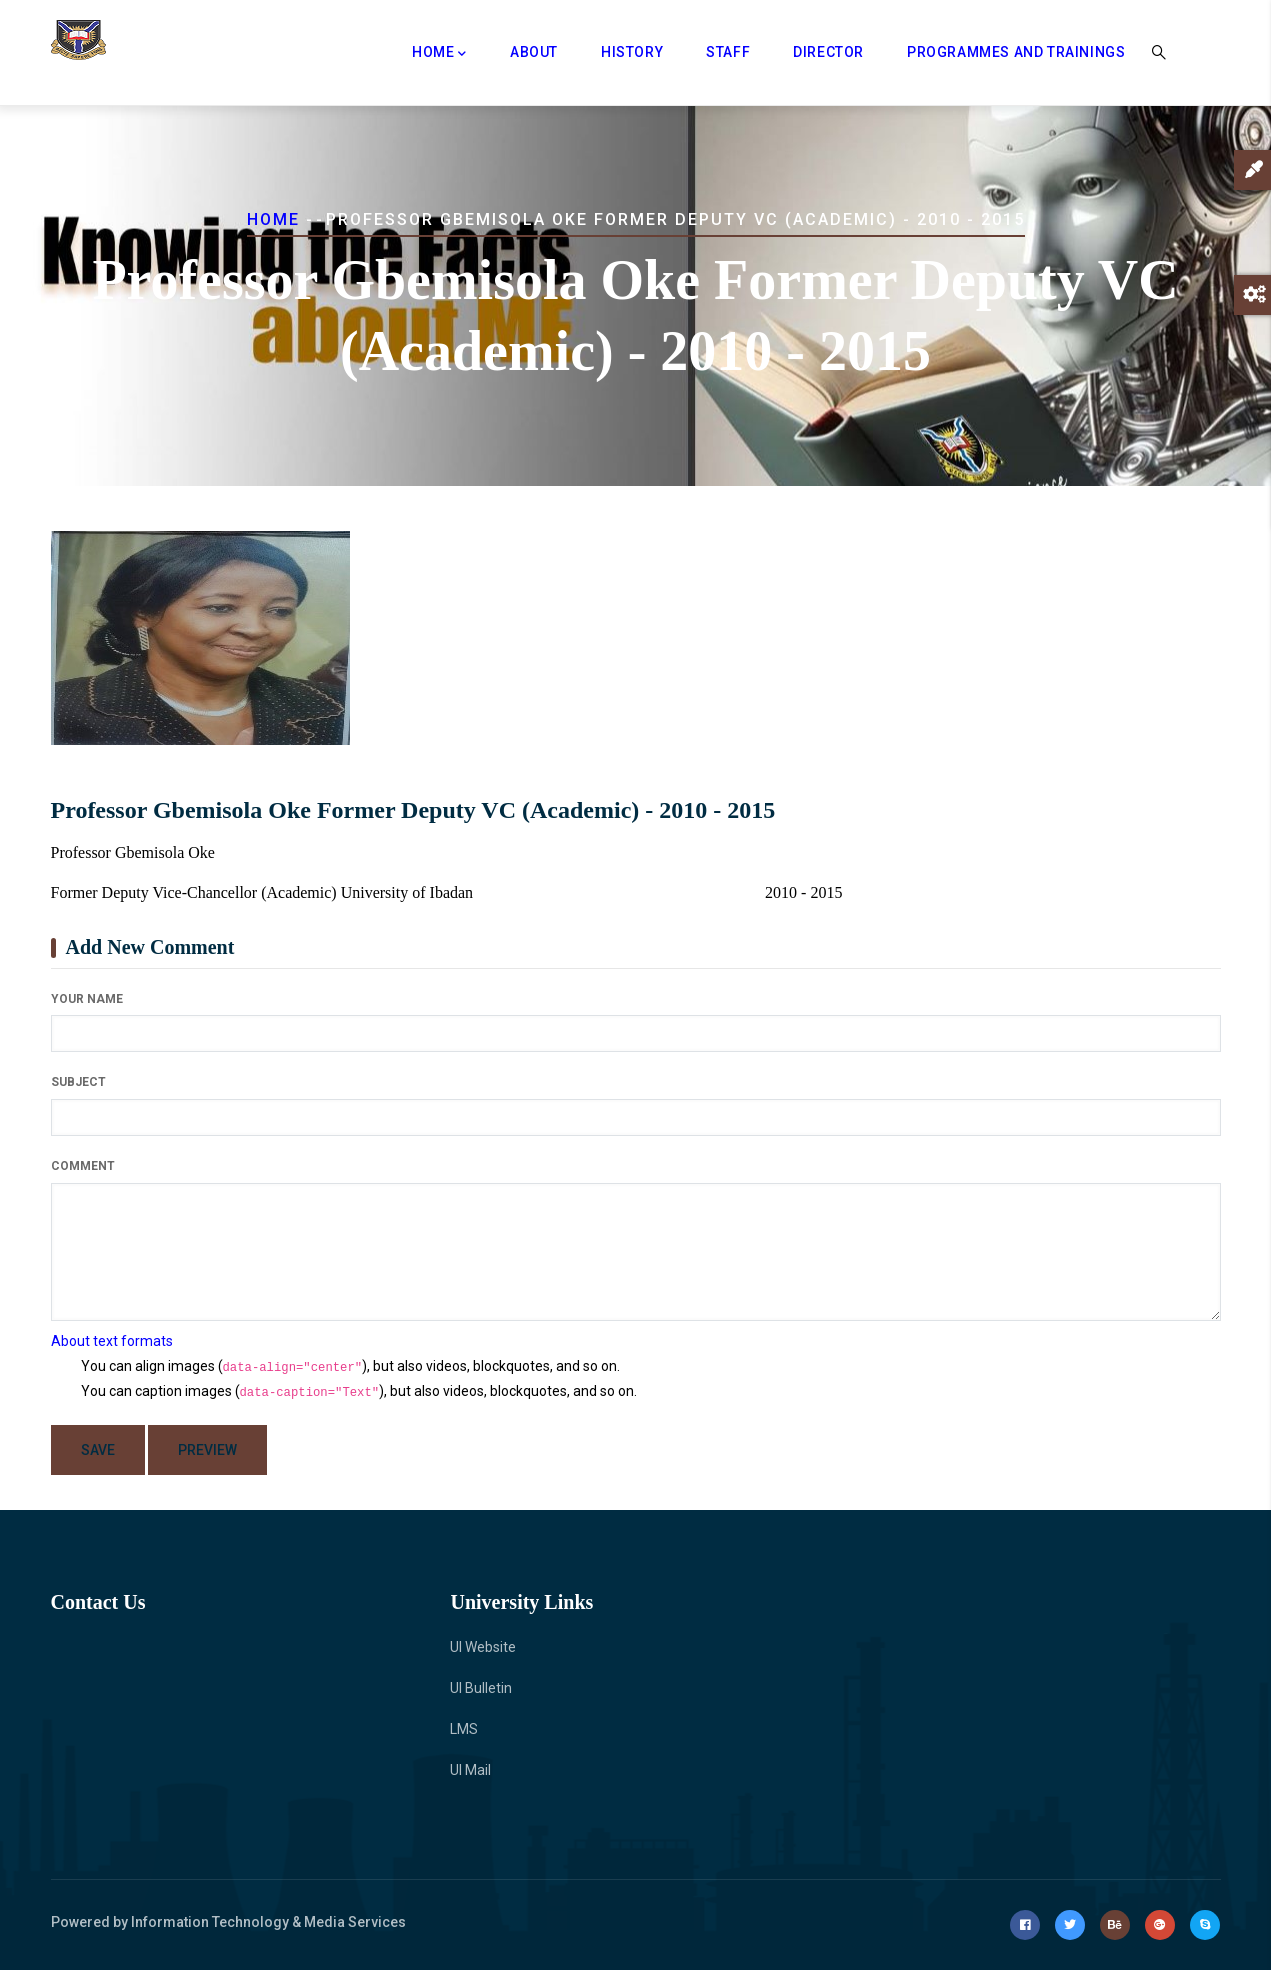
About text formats (112, 1341)
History (632, 52)
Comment (83, 1166)
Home (439, 54)
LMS (464, 1729)
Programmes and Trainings (1016, 52)
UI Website (483, 1647)
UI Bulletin (481, 1688)
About (534, 52)
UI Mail (470, 1770)
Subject (78, 1082)
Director (828, 52)
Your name (87, 999)
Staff (728, 52)
